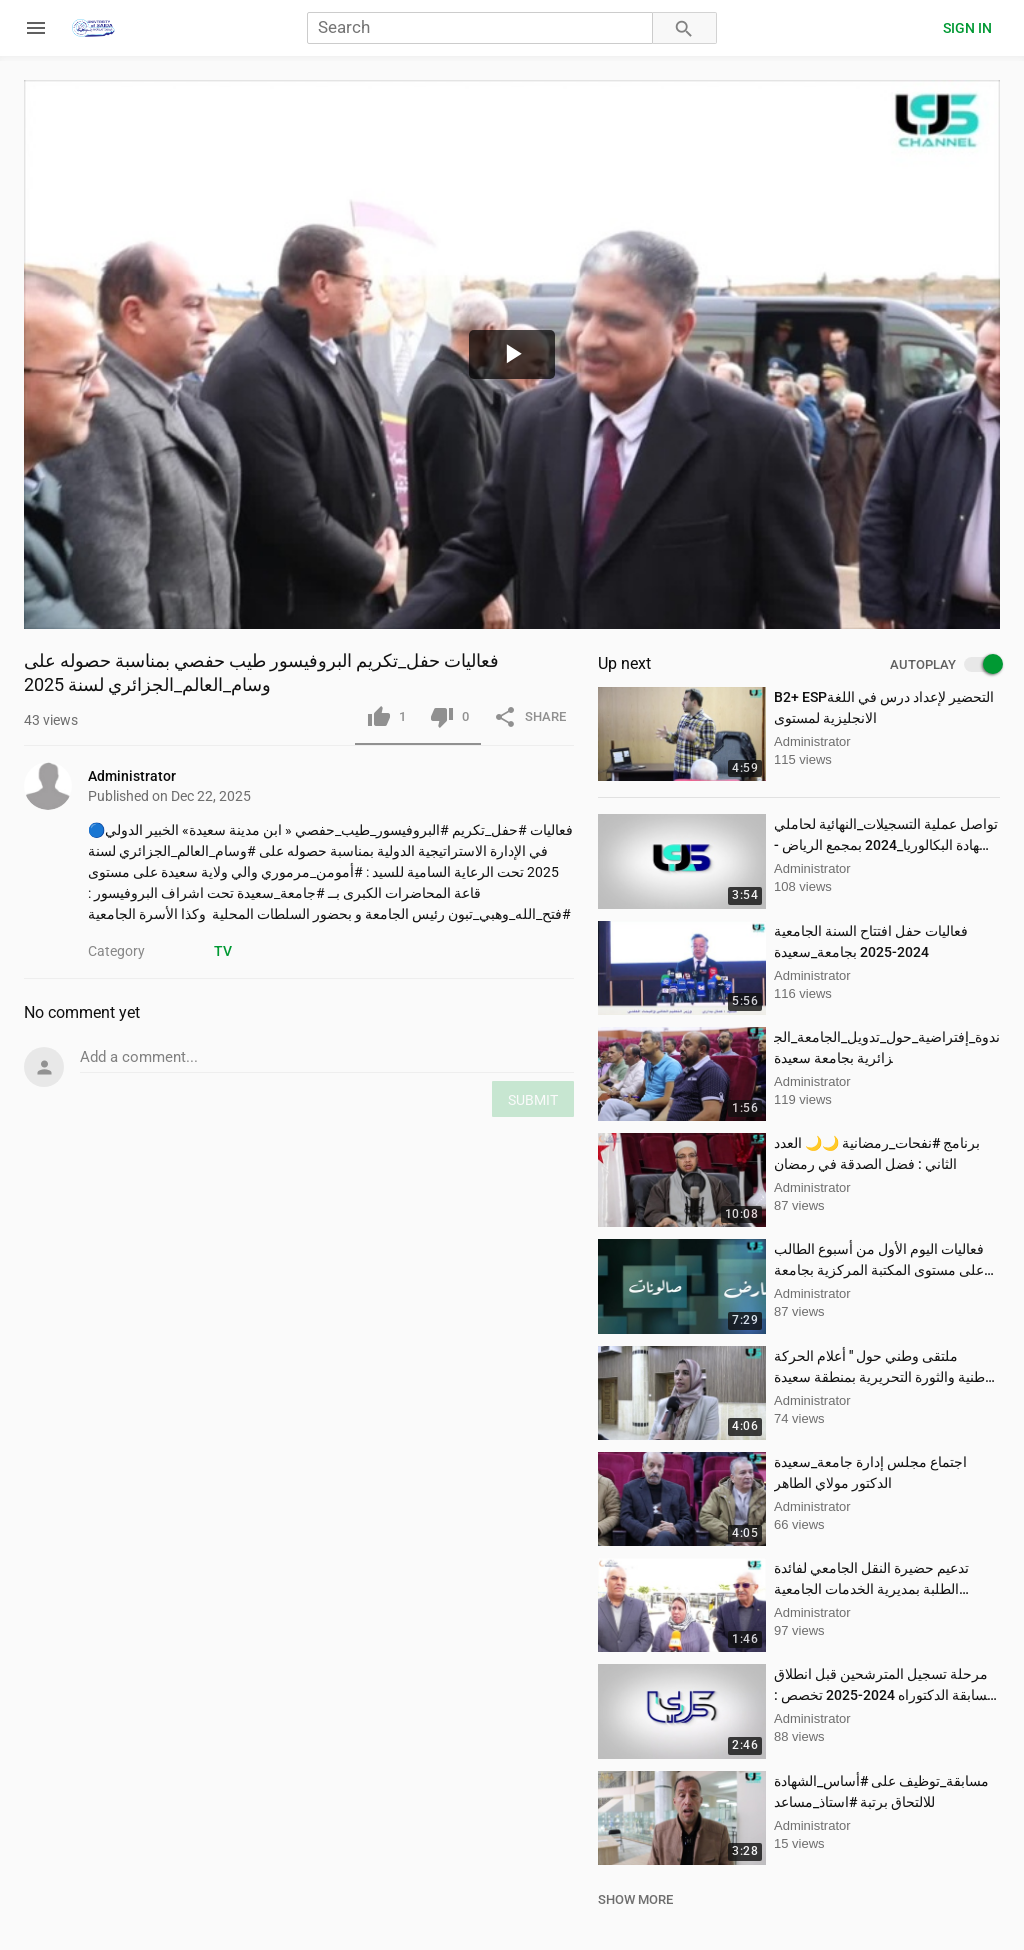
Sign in (967, 28)
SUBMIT (533, 1100)
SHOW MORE (635, 1899)
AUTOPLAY (945, 665)
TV (223, 951)
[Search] (480, 28)
